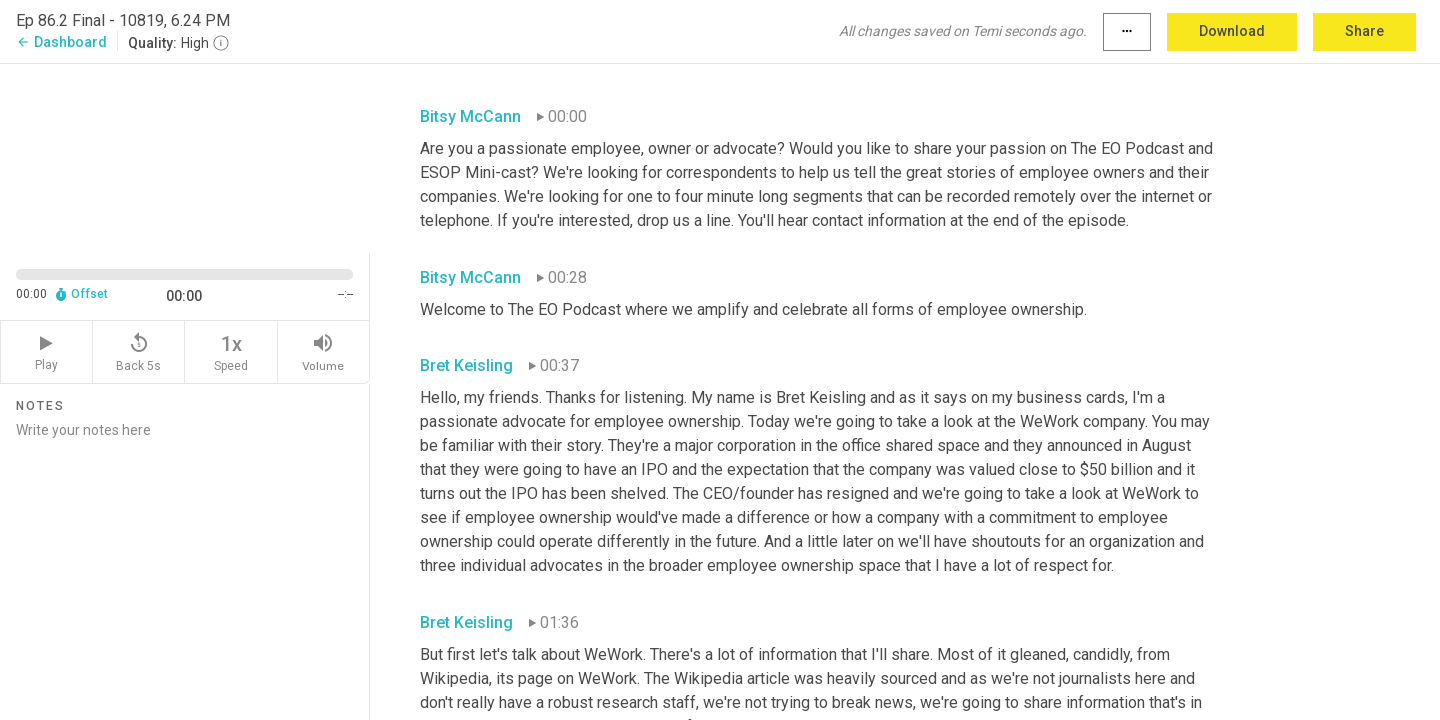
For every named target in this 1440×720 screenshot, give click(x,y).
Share (1364, 31)
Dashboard (61, 42)
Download (1232, 31)
